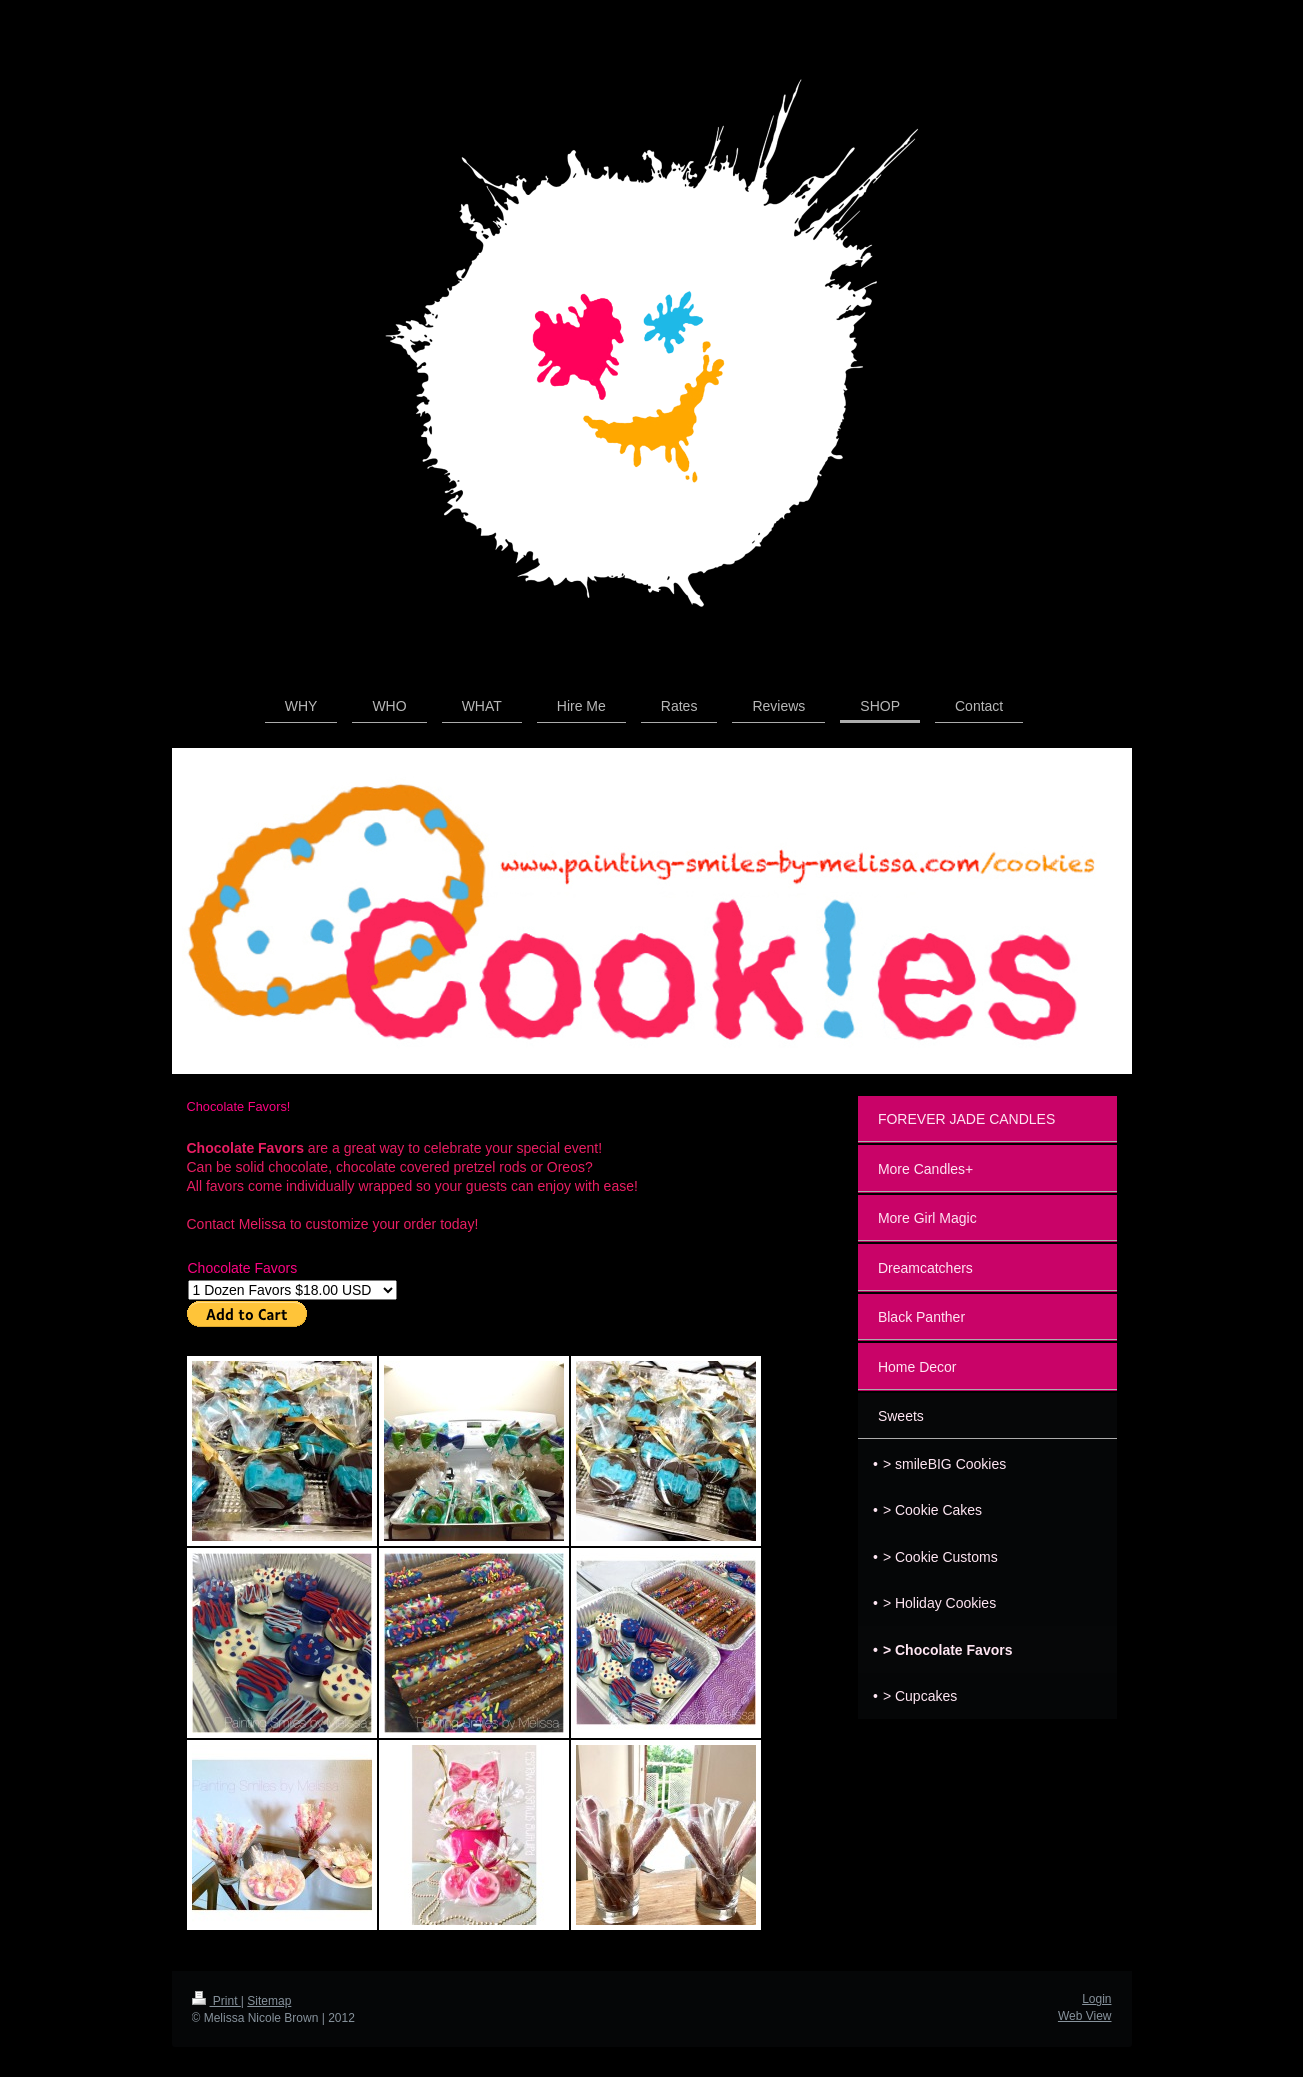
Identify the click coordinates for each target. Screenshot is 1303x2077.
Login (1096, 1999)
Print (216, 2001)
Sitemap (269, 2001)
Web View (1085, 2016)
